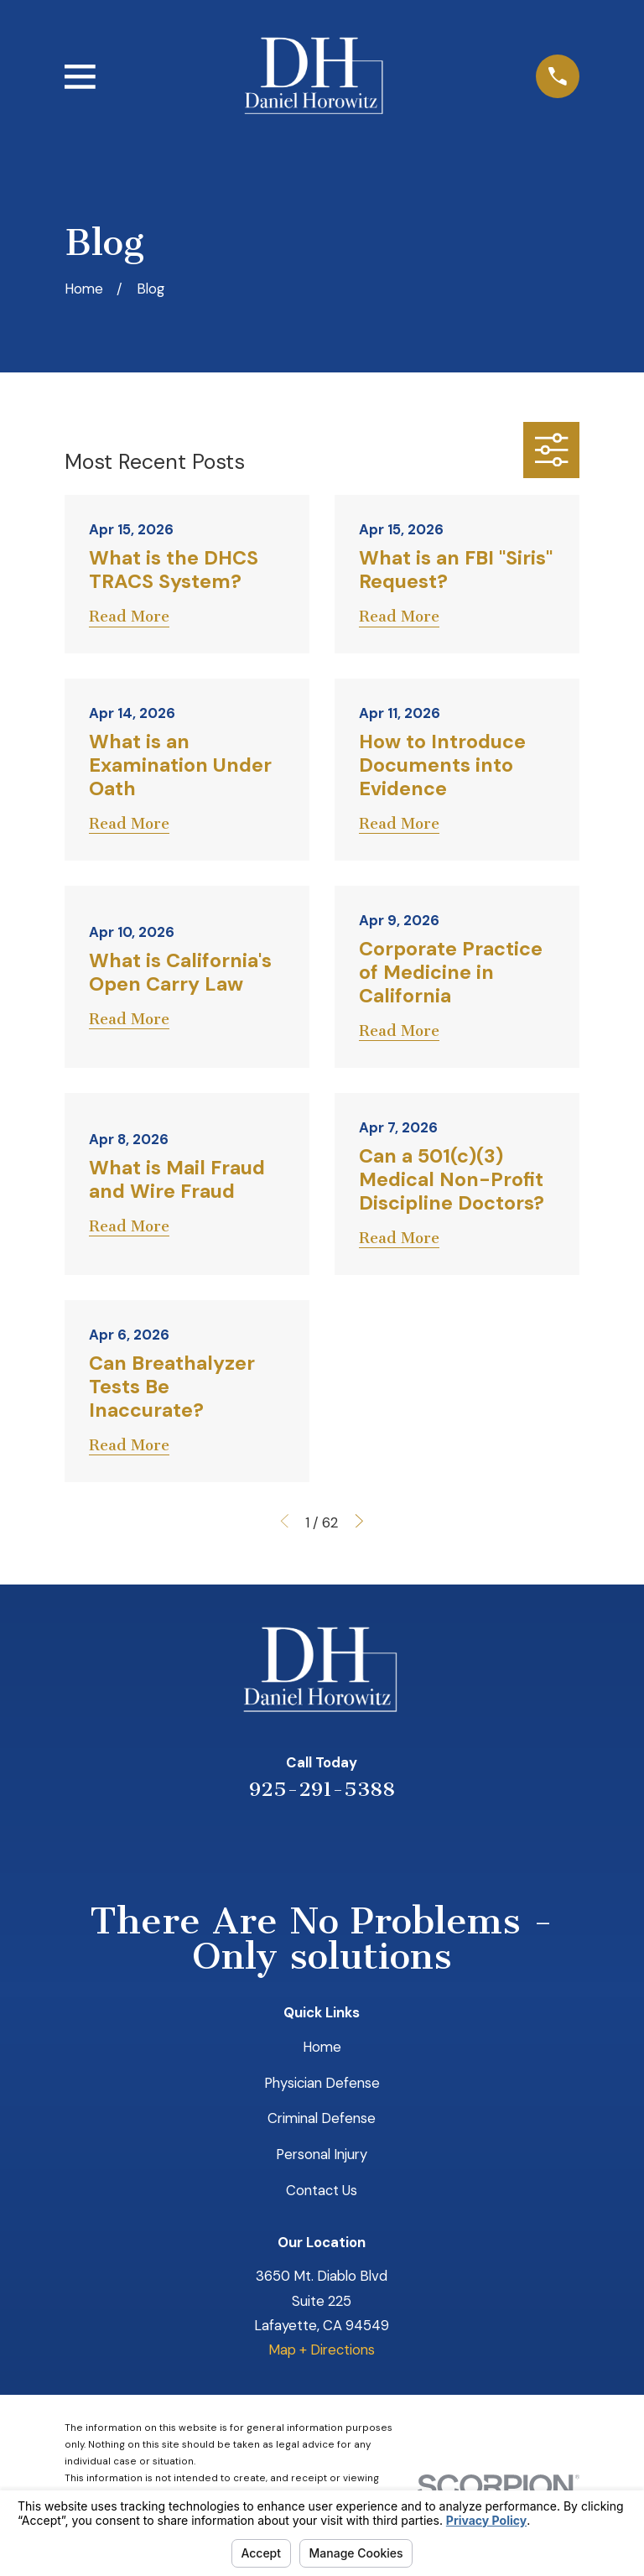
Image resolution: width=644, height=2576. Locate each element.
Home (322, 2046)
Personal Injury (321, 2154)
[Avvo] (344, 1842)
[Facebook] (388, 1842)
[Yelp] (255, 1842)
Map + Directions (321, 2349)
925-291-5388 (322, 1789)
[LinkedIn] (299, 1842)
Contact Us (321, 2190)
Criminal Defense (321, 2118)
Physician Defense (322, 2083)
